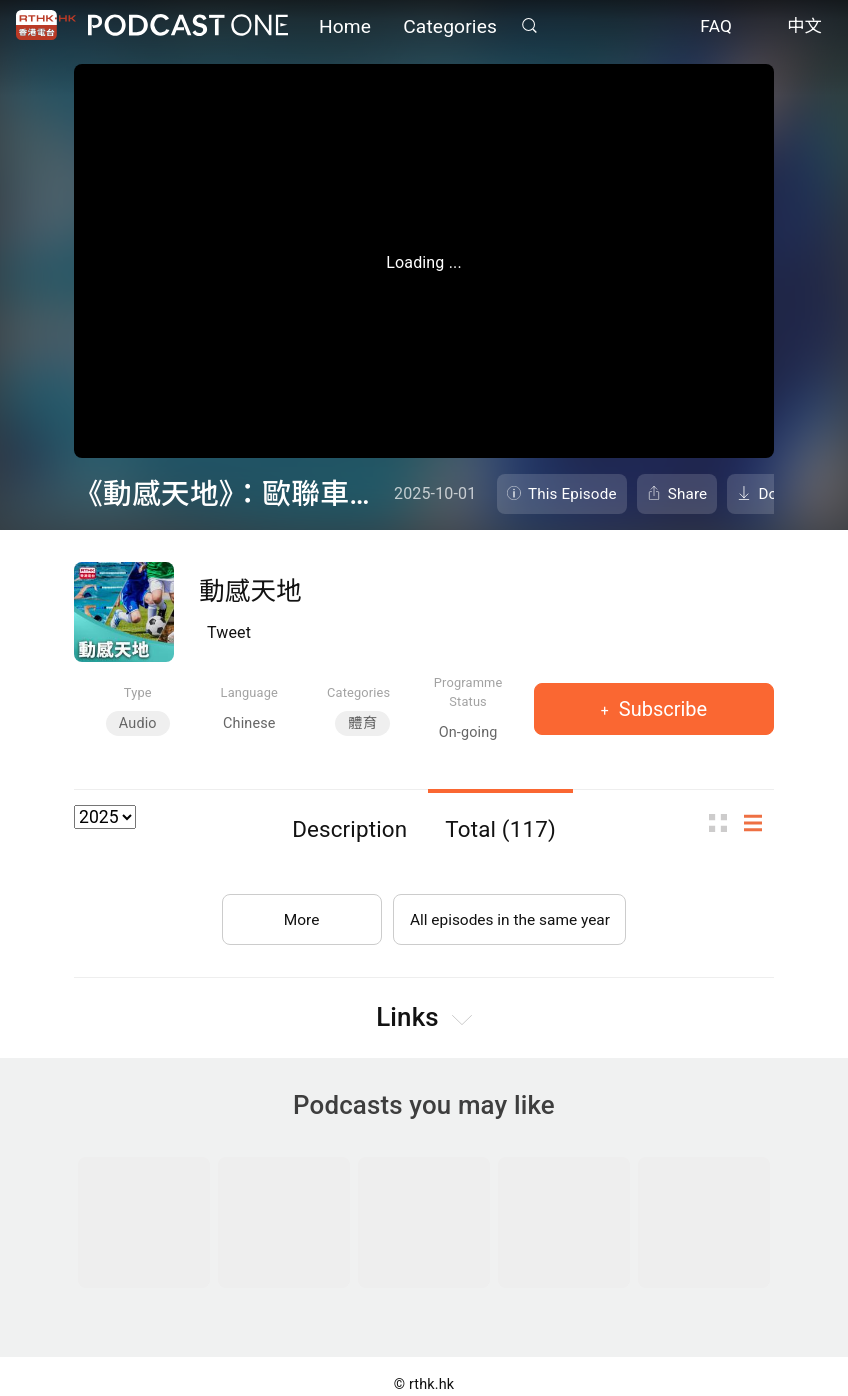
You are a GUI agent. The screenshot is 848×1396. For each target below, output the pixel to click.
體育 (362, 723)
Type (138, 692)
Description (349, 829)
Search (529, 26)
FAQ (716, 28)
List (759, 822)
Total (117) (500, 829)
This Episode (572, 494)
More (297, 915)
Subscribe (660, 709)
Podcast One (188, 26)
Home (345, 27)
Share (688, 494)
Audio (138, 723)
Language (249, 692)
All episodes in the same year (509, 915)
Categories (450, 27)
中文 (804, 28)
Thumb (724, 822)
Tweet (229, 632)
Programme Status (468, 692)
